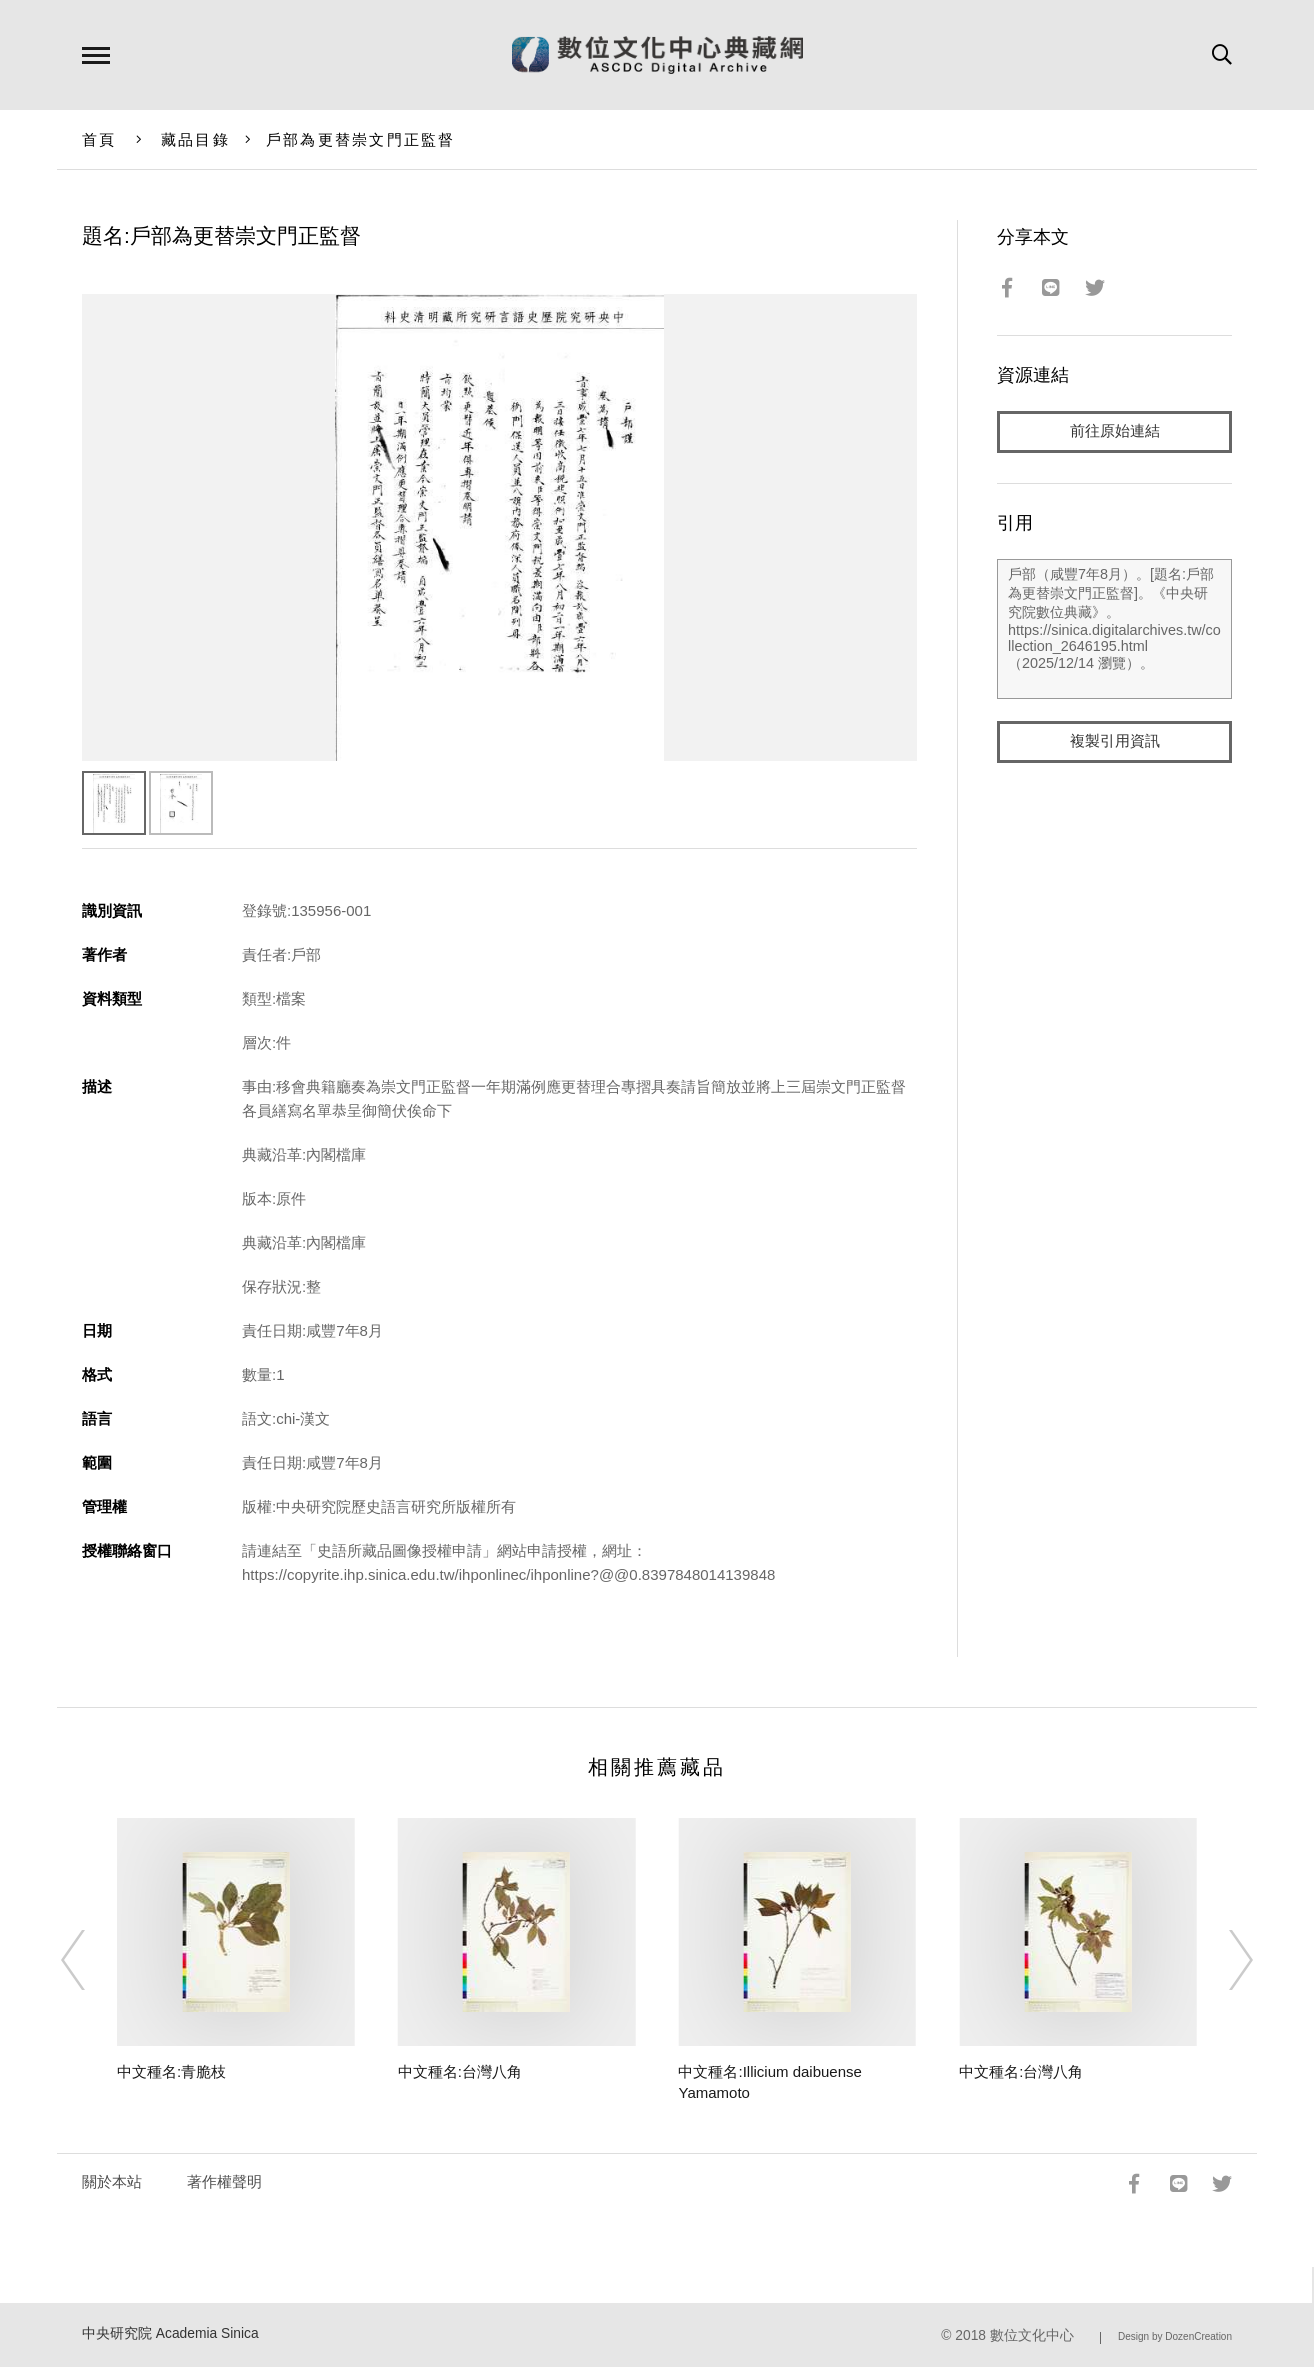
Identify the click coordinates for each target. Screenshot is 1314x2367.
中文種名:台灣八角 (460, 2071)
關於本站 (112, 2181)
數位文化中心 (1032, 2335)
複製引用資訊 (1115, 741)
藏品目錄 (195, 139)
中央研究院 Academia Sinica (170, 2333)
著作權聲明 (224, 2181)
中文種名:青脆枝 (171, 2071)
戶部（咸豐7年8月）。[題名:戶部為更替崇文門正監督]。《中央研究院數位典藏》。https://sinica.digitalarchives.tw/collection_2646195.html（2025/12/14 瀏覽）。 (1114, 629)
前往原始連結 (1115, 431)
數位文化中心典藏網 (657, 55)
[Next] (1223, 1960)
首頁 (99, 139)
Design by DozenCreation (1175, 2336)
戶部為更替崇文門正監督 (361, 139)
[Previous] (91, 1960)
